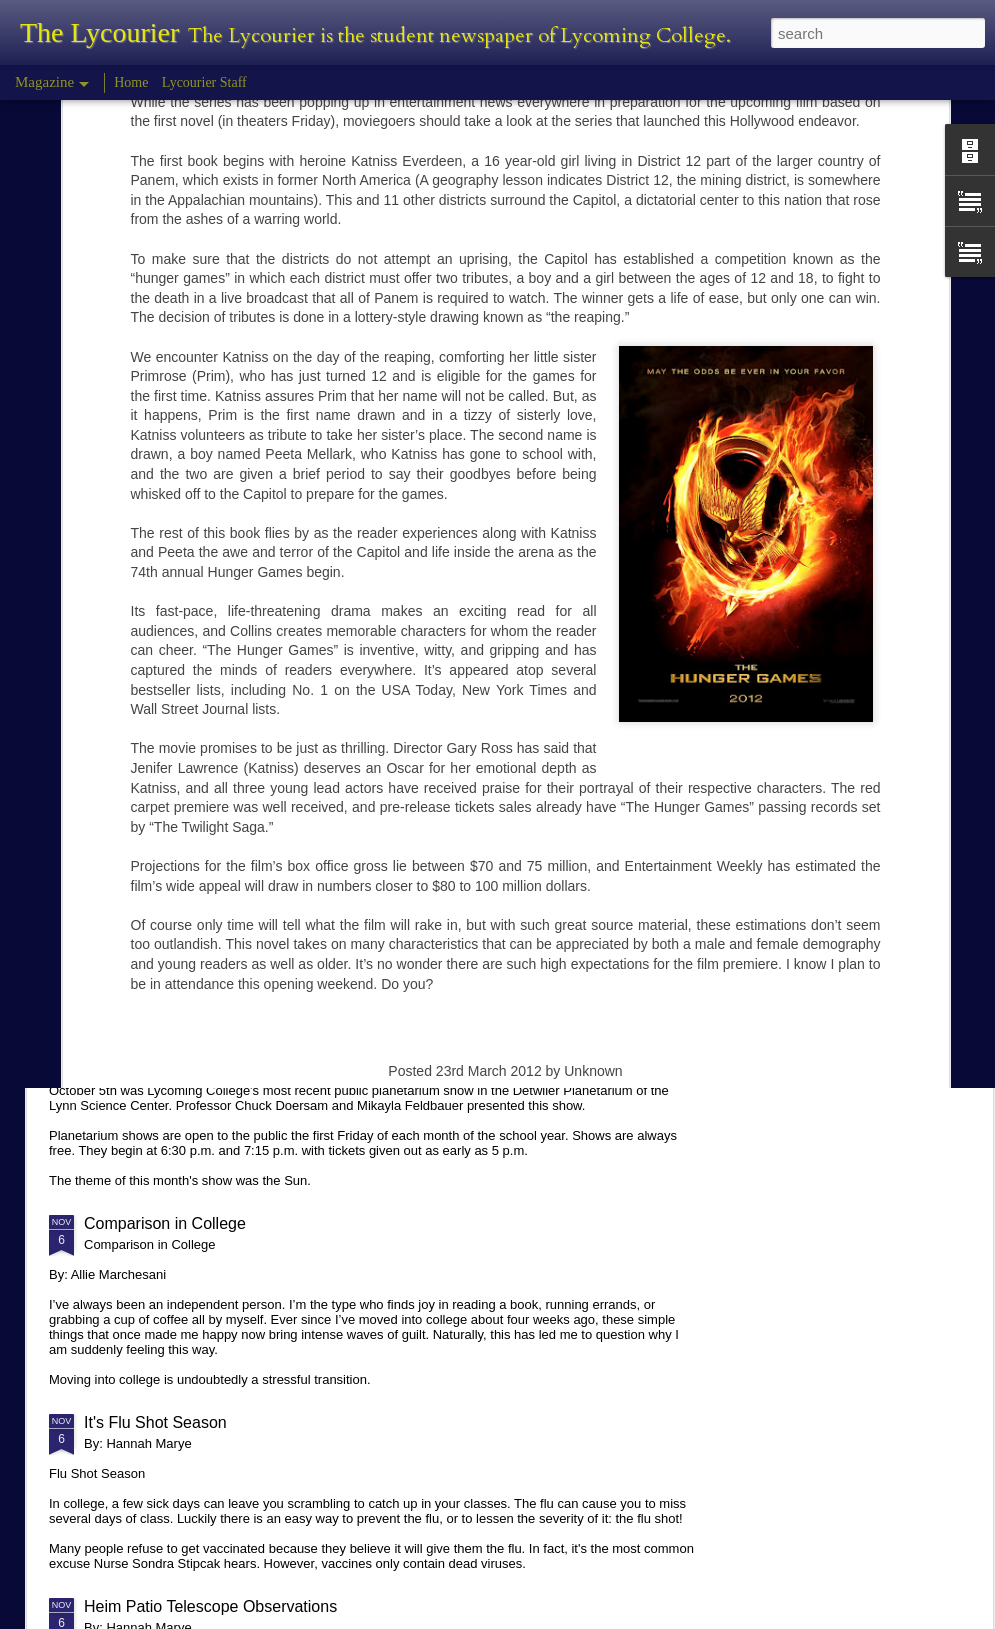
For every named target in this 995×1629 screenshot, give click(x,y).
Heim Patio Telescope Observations (210, 1606)
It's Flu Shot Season (155, 1422)
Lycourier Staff (204, 82)
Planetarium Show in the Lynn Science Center (247, 1039)
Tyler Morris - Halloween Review (198, 716)
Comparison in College (165, 1223)
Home (131, 82)
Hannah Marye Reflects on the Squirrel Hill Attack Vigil (276, 885)
